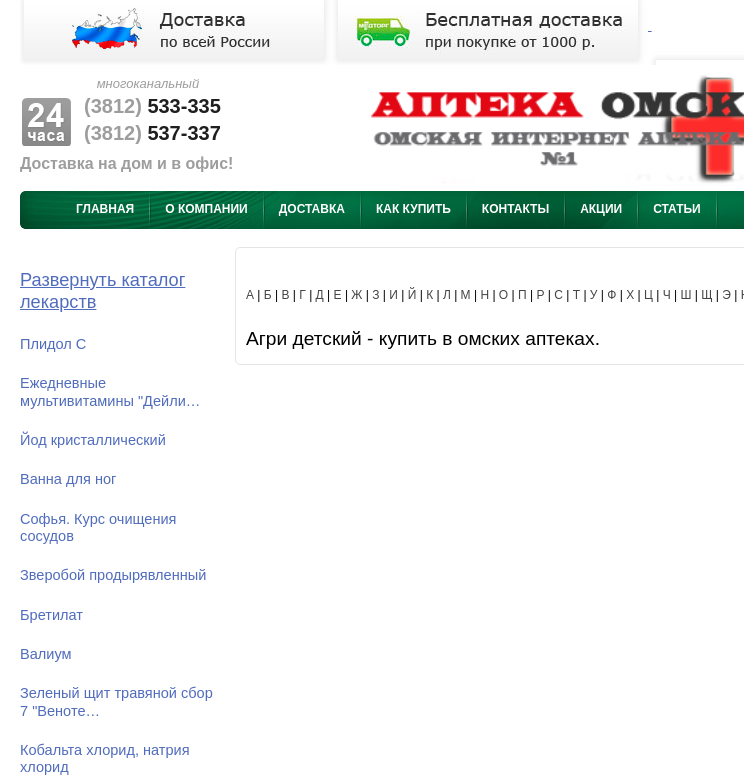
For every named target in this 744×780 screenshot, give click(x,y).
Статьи (677, 209)
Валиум (46, 654)
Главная (105, 209)
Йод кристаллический (93, 440)
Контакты (515, 209)
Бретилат (51, 615)
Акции (601, 209)
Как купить (413, 209)
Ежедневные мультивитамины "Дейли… (110, 391)
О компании (206, 209)
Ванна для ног (68, 479)
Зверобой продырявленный (113, 575)
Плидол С (53, 344)
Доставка (312, 209)
